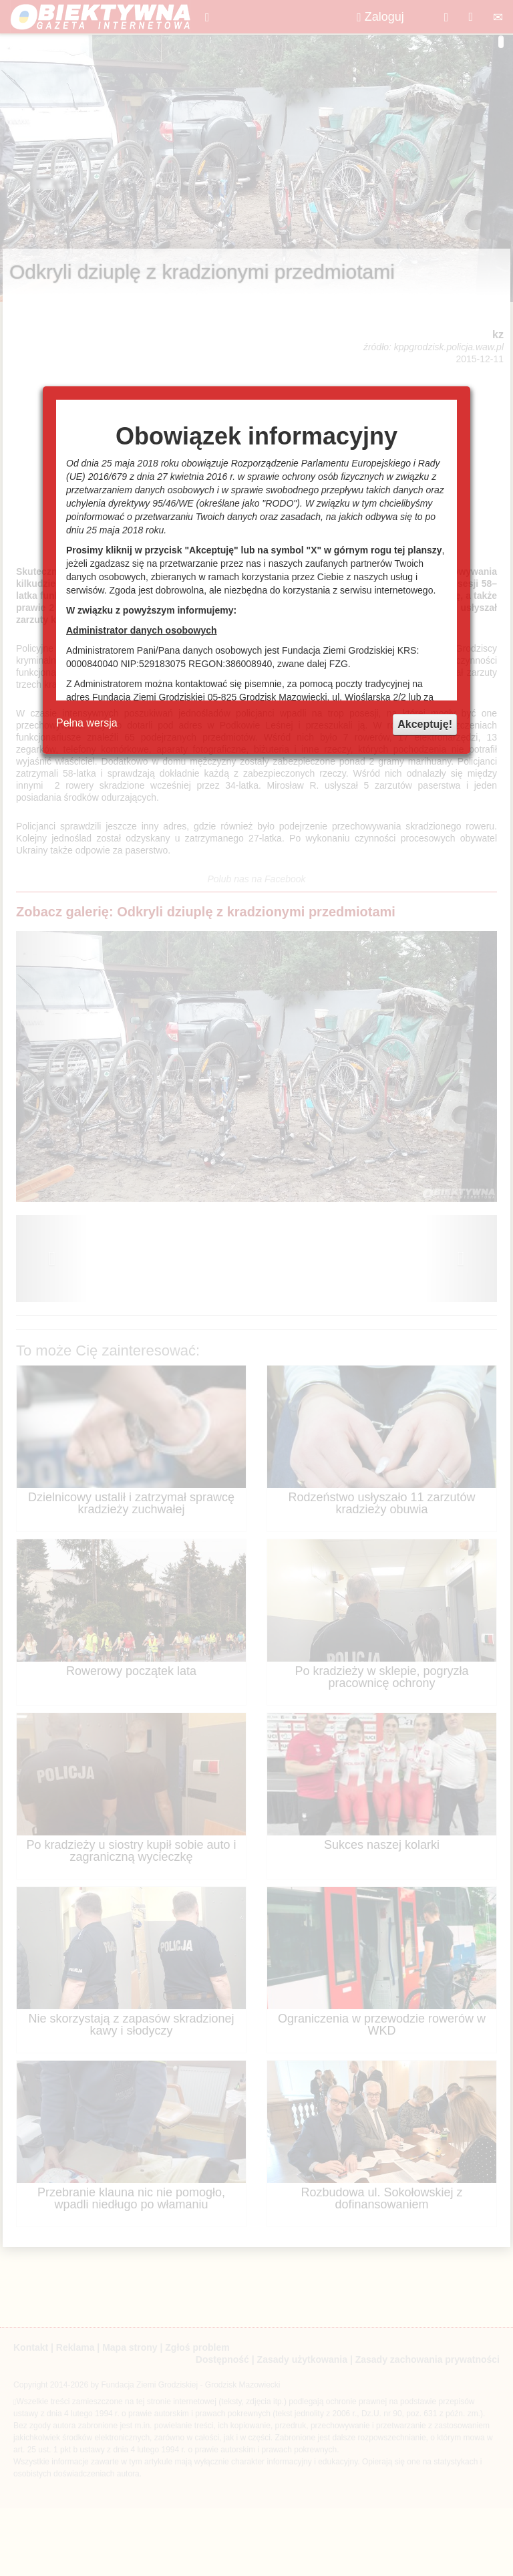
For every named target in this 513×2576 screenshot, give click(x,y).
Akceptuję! (424, 724)
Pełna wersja (87, 723)
